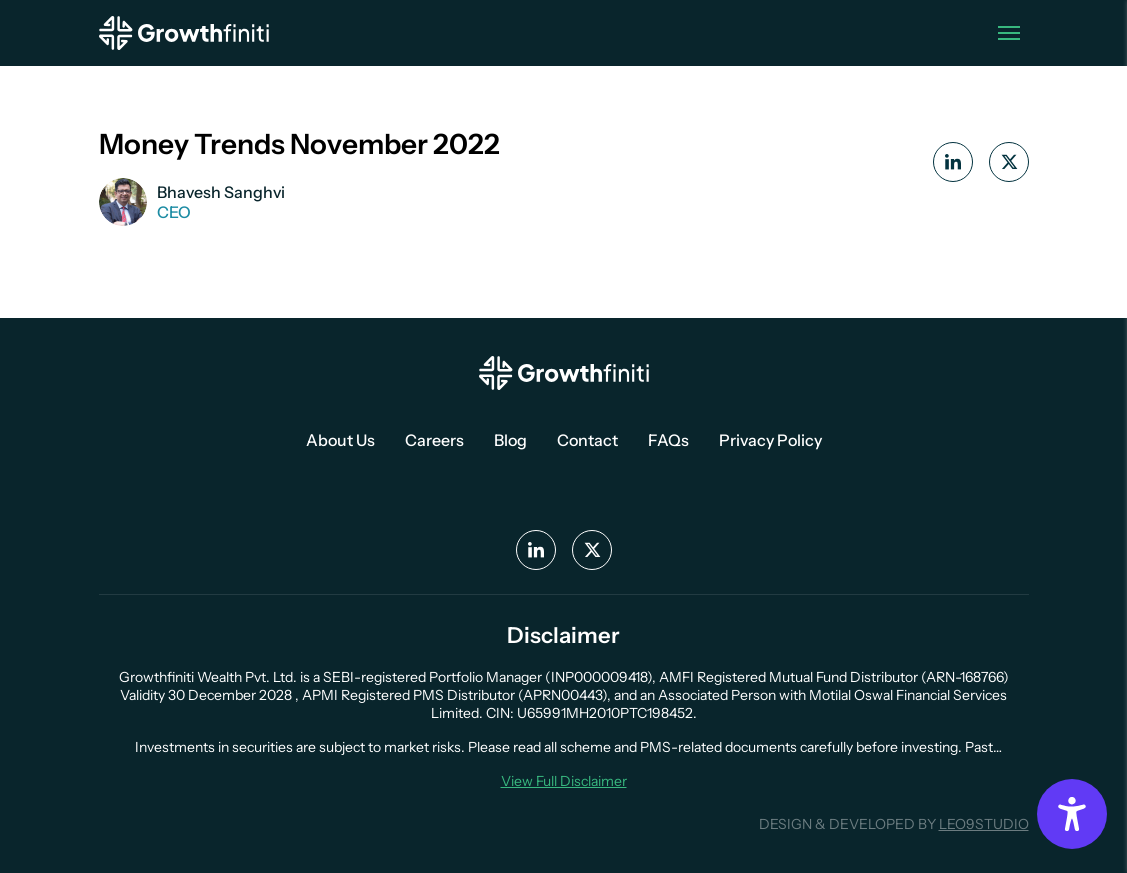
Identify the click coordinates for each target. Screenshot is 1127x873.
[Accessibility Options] (1072, 814)
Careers (434, 440)
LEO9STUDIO (984, 824)
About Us (340, 440)
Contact (587, 440)
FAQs (668, 440)
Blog (510, 440)
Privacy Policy (770, 440)
